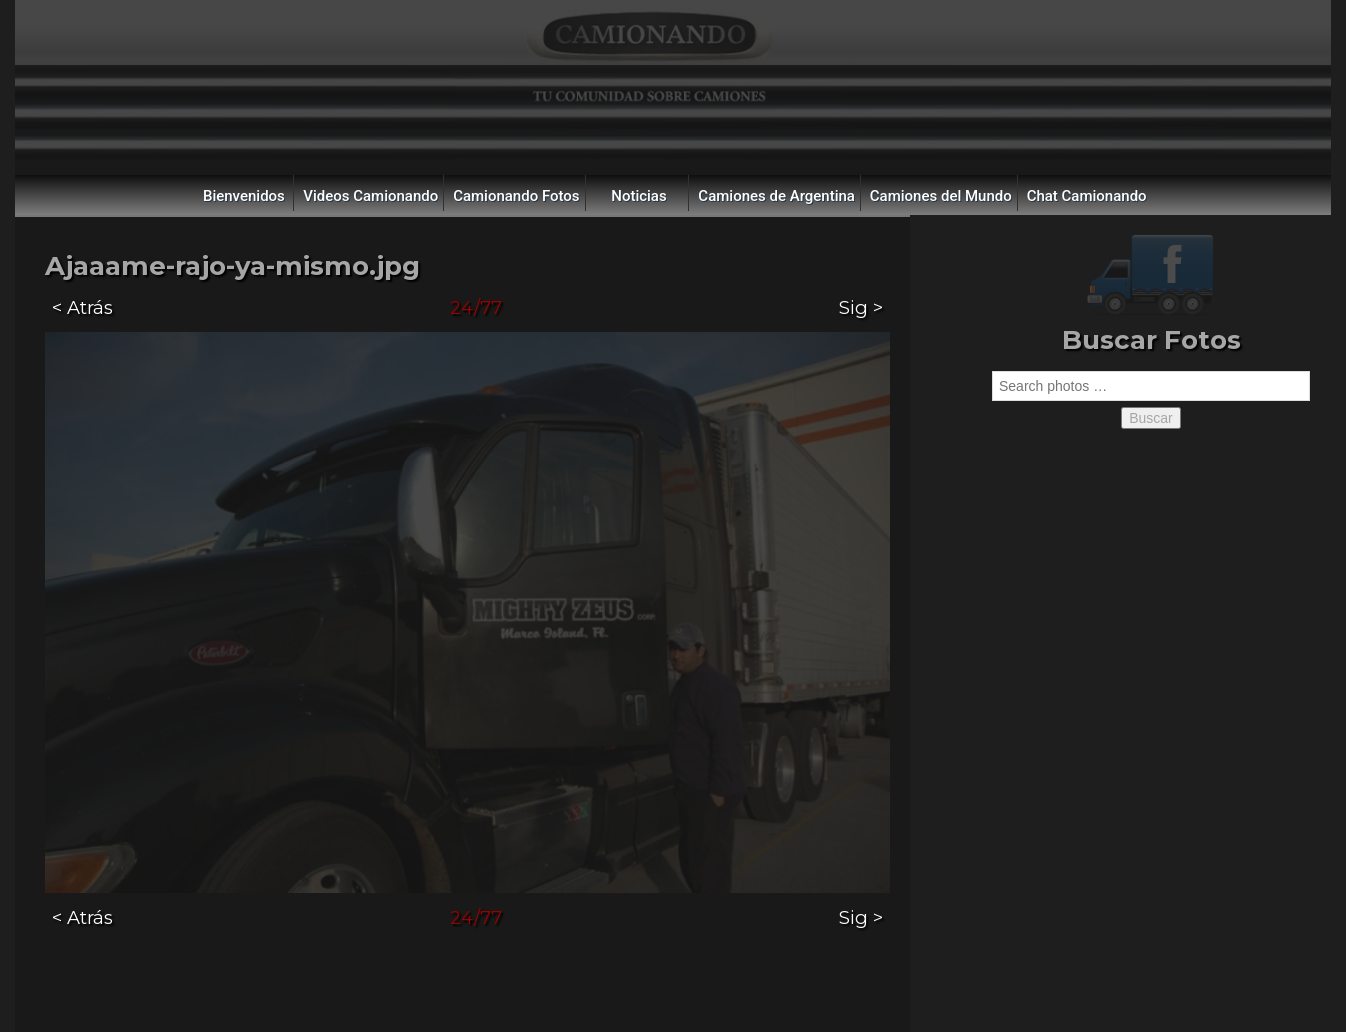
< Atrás (82, 307)
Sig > (861, 307)
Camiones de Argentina (776, 196)
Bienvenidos (244, 196)
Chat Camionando (1087, 196)
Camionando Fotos (516, 196)
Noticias (638, 196)
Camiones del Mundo (941, 196)
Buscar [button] (1151, 418)
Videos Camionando (370, 196)
